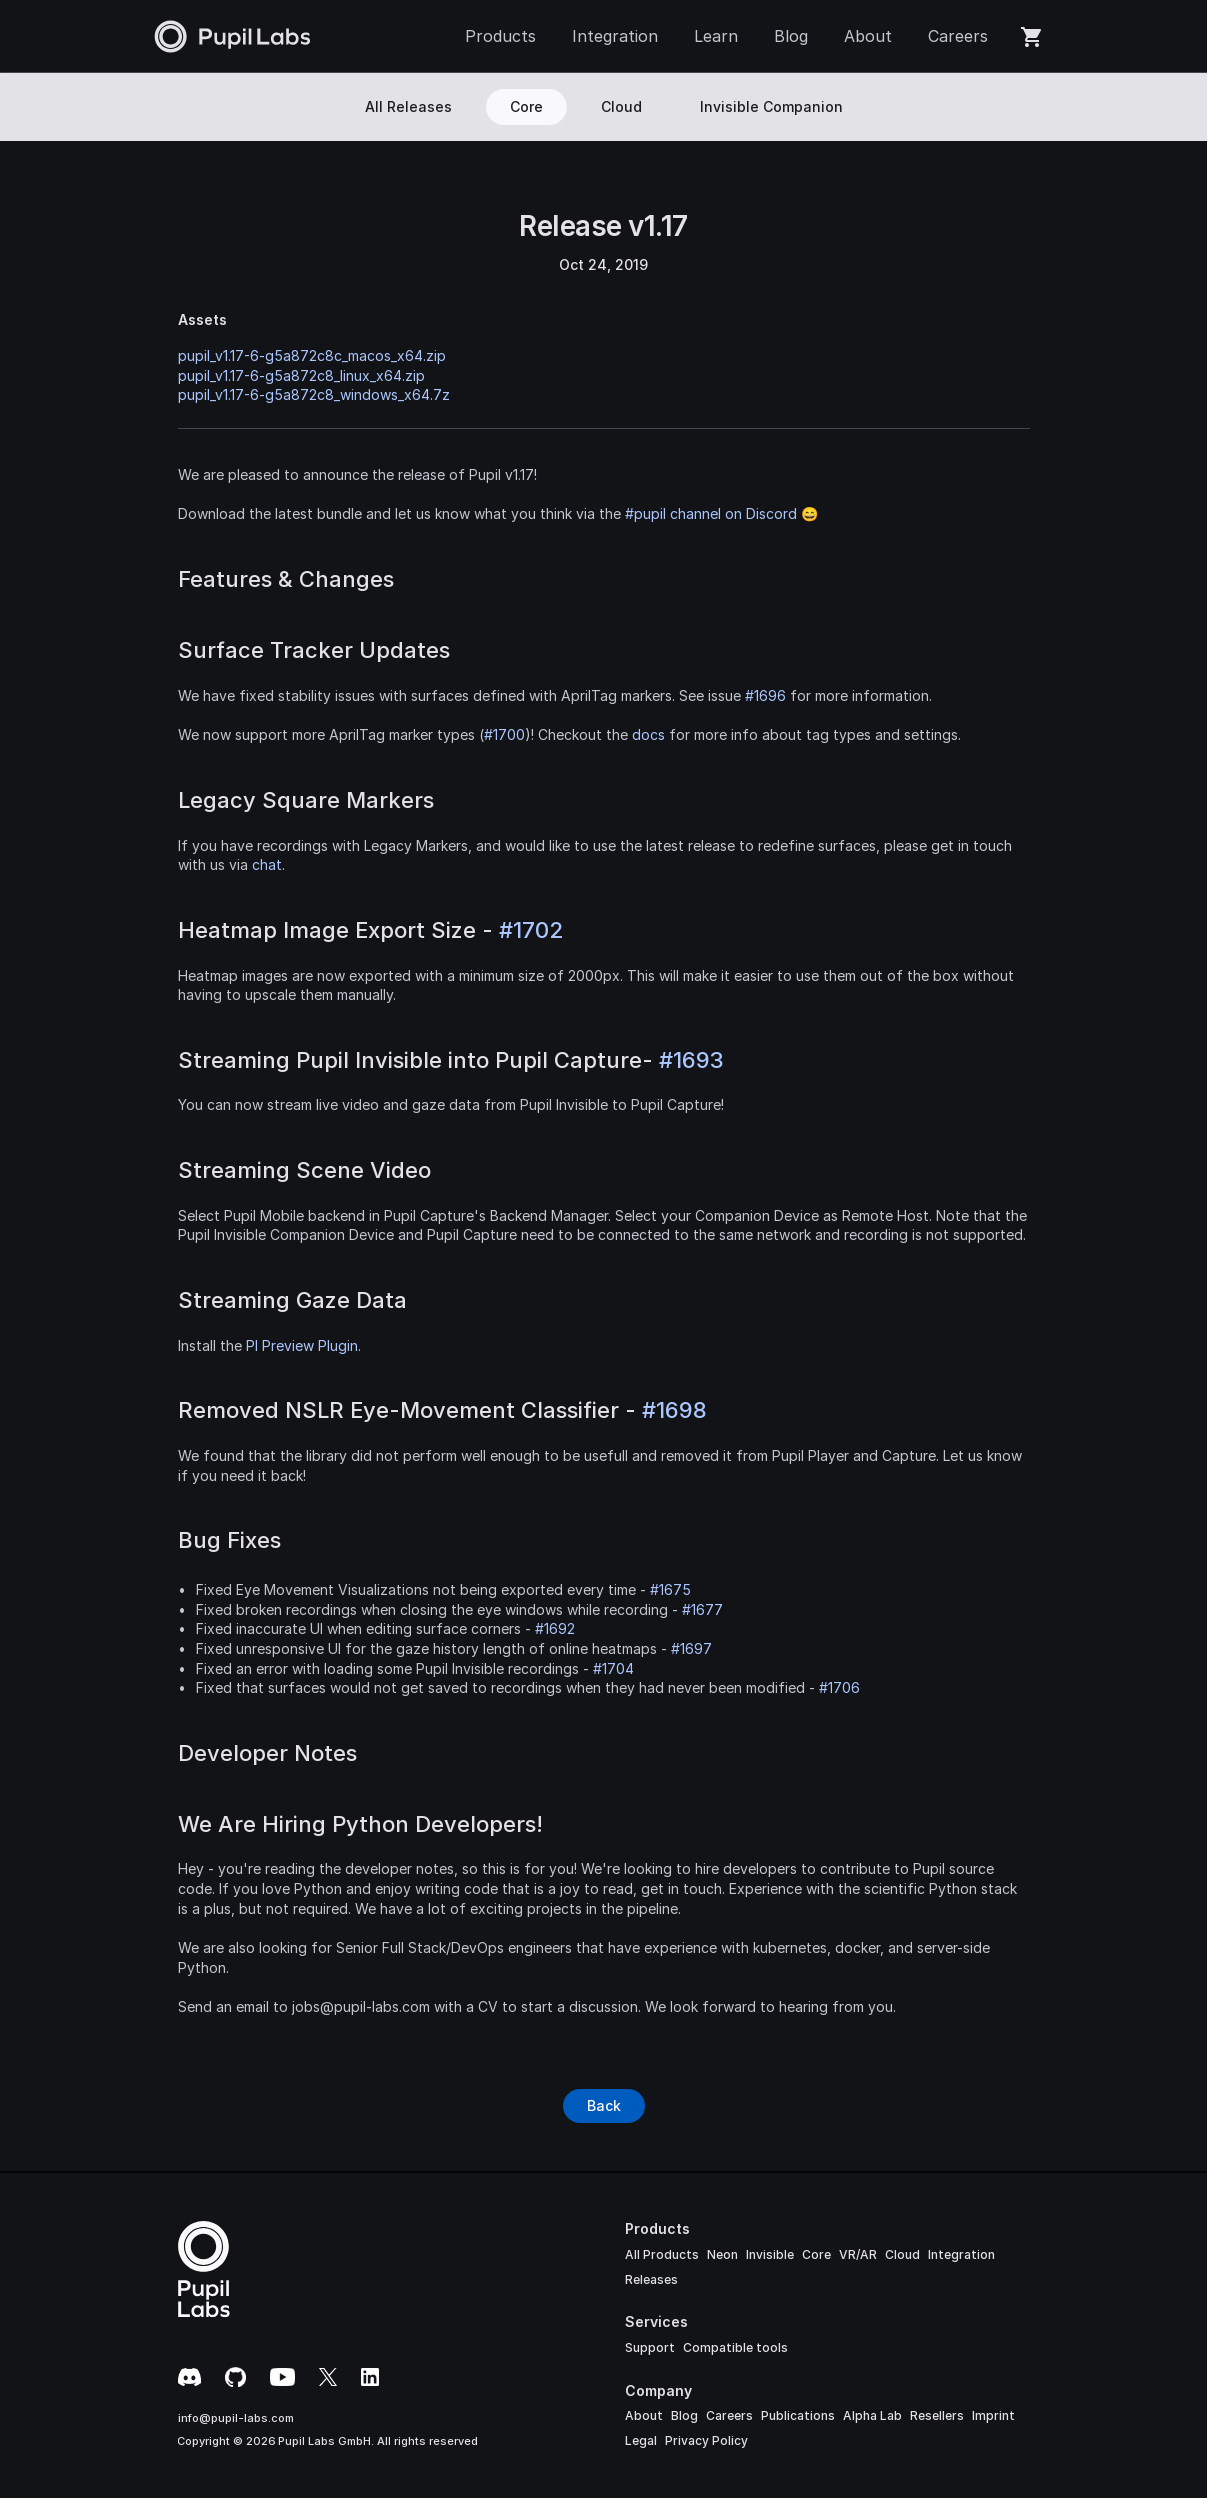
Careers (729, 2415)
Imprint (993, 2415)
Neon (722, 2254)
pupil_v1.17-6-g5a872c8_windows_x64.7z (314, 394)
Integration (961, 2254)
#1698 (674, 1410)
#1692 (555, 1628)
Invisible (770, 2254)
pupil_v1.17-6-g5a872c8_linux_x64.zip (301, 375)
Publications (798, 2415)
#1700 (504, 734)
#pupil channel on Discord (711, 513)
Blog (684, 2415)
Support (650, 2347)
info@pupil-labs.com (236, 2418)
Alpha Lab (872, 2415)
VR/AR (858, 2254)
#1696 (765, 695)
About (644, 2415)
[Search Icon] (1037, 107)
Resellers (937, 2415)
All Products (662, 2254)
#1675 (670, 1589)
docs (648, 734)
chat (267, 864)
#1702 (531, 930)
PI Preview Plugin (302, 1345)
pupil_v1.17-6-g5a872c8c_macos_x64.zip (312, 355)
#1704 (613, 1668)
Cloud (902, 2254)
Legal (641, 2440)
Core (816, 2254)
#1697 (691, 1648)
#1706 (839, 1687)
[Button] (604, 2106)
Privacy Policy (706, 2440)
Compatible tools (735, 2347)
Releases (651, 2279)
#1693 (691, 1060)
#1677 (702, 1609)
